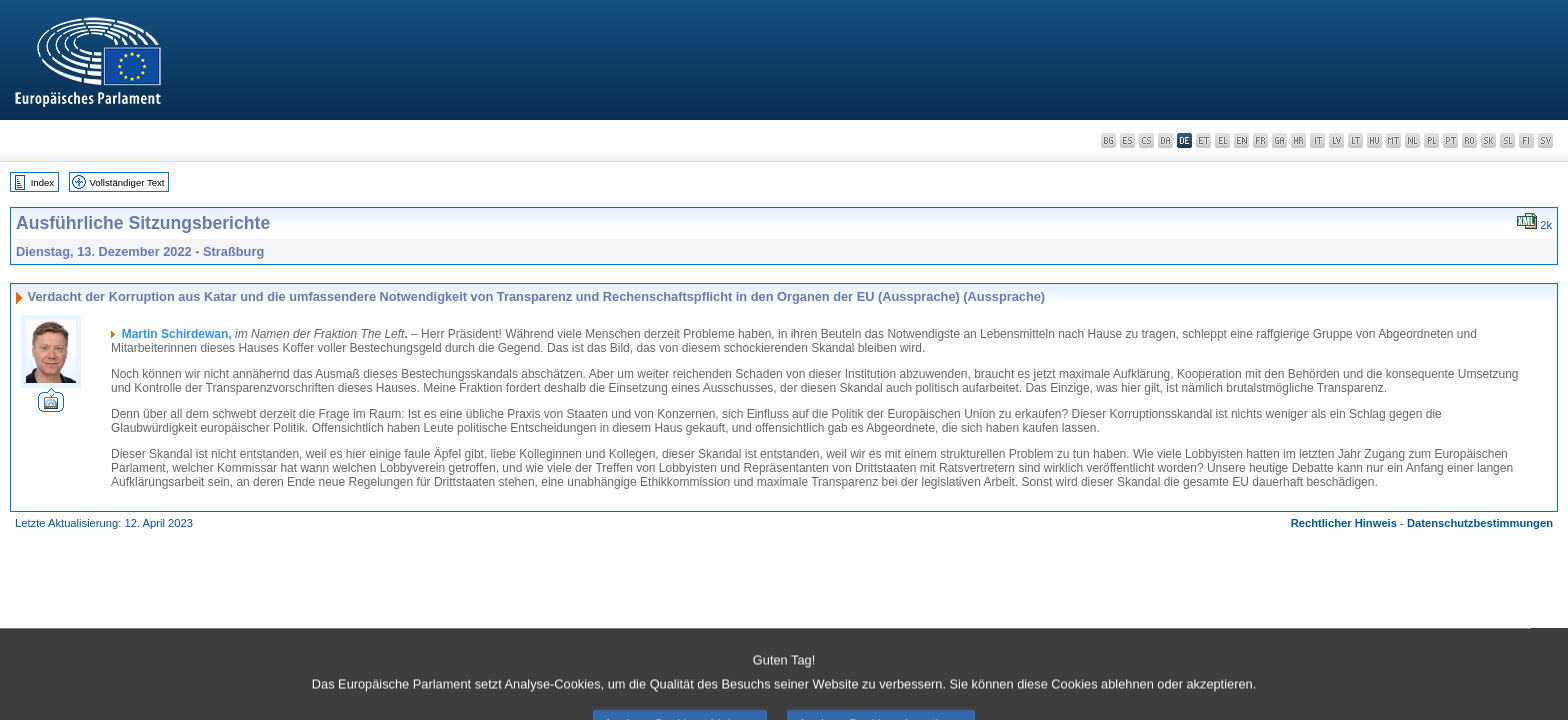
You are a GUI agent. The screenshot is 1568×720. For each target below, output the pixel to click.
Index (42, 182)
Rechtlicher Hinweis (1344, 523)
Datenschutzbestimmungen (1480, 523)
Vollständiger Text (127, 182)
